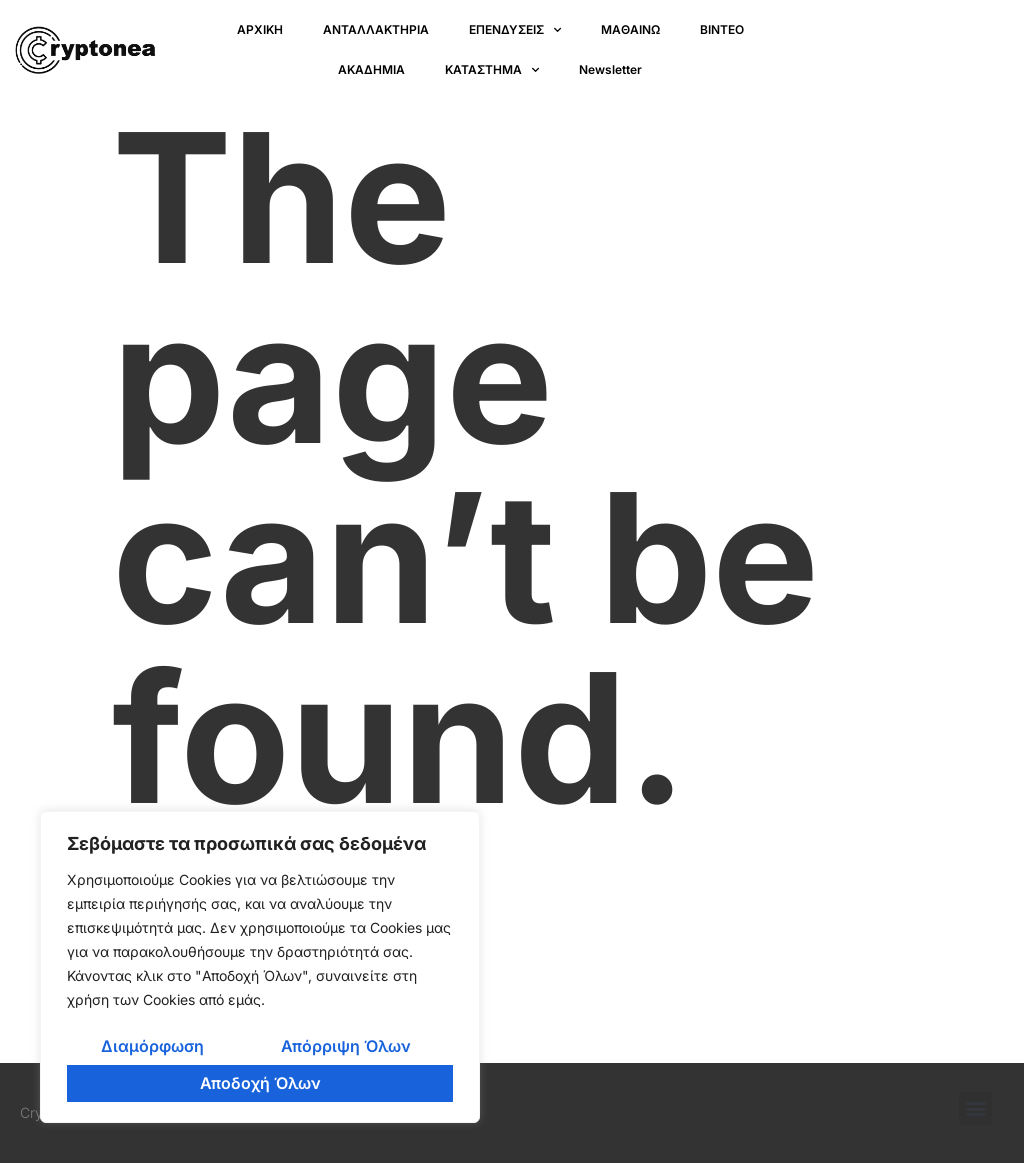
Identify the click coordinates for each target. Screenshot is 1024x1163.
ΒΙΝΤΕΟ (722, 29)
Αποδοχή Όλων (260, 1083)
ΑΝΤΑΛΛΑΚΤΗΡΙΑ (376, 29)
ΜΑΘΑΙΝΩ (630, 29)
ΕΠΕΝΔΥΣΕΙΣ (515, 30)
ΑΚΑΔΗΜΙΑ (371, 69)
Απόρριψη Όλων (346, 1046)
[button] (975, 1108)
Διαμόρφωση (152, 1046)
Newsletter (610, 69)
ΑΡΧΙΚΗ (260, 29)
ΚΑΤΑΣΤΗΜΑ (492, 70)
